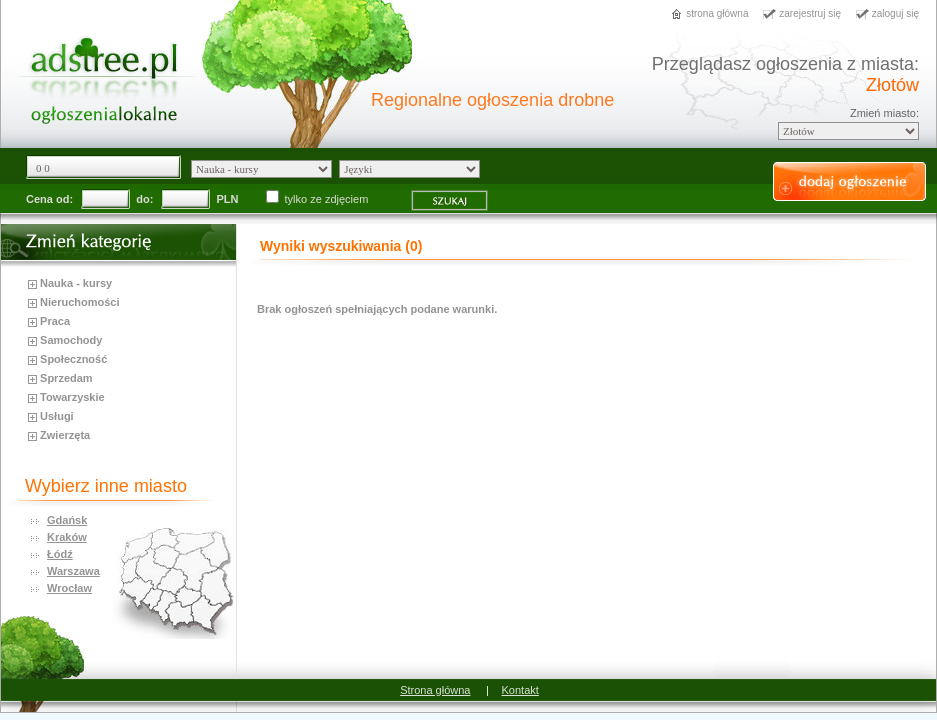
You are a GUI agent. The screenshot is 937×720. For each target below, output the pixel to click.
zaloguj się (895, 13)
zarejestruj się (810, 13)
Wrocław (69, 588)
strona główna (717, 13)
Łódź (60, 554)
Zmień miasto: (884, 113)
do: (144, 199)
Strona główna (435, 690)
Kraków (67, 537)
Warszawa (73, 571)
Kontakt (520, 690)
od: (64, 199)
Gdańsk (67, 520)
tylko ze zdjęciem (319, 199)
